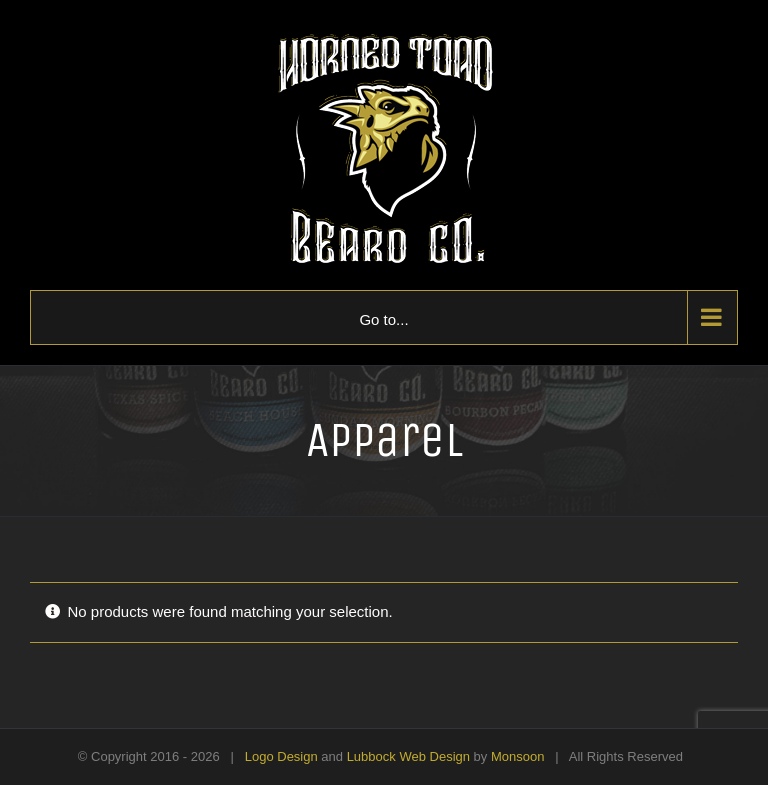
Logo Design (281, 756)
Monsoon (517, 756)
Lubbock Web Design (408, 756)
